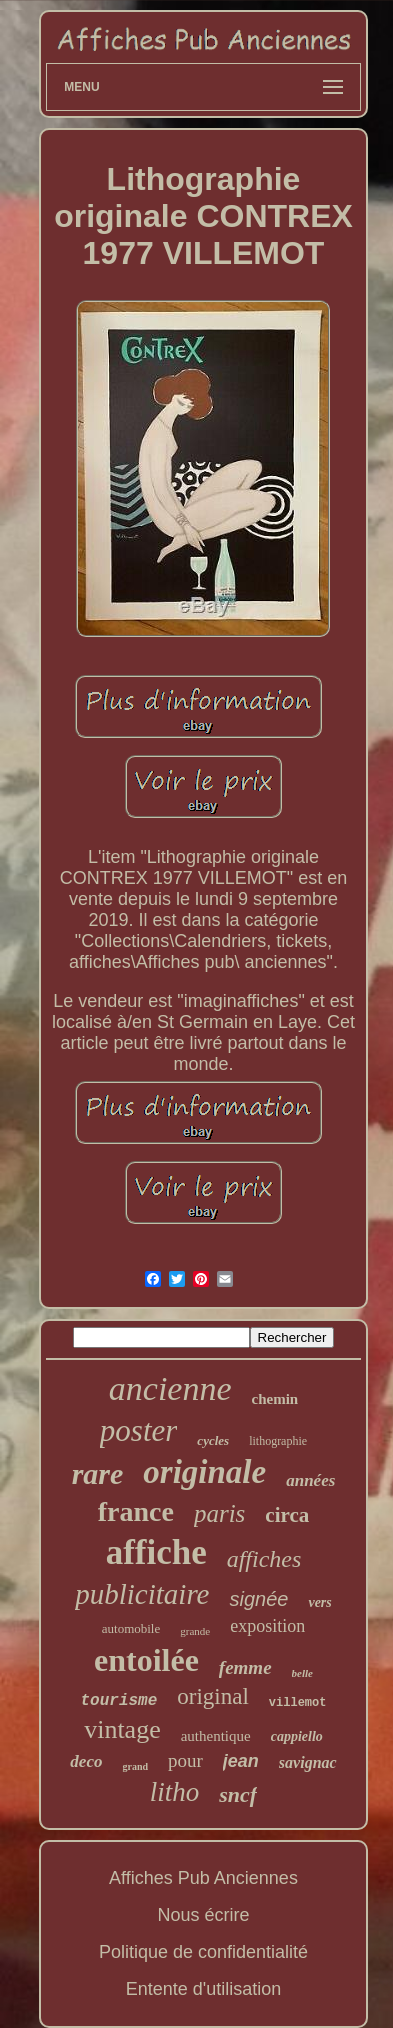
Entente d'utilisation (204, 1989)
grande (195, 1631)
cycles (213, 1440)
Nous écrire (203, 1915)
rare (98, 1473)
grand (135, 1766)
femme (245, 1667)
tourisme (119, 1701)
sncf (238, 1794)
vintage (122, 1729)
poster (139, 1430)
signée (258, 1599)
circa (287, 1515)
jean (241, 1761)
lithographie (278, 1441)
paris (219, 1513)
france (136, 1511)
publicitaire (142, 1594)
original (213, 1696)
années (310, 1480)
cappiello (297, 1736)
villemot (298, 1703)
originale (204, 1472)
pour (185, 1760)
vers (319, 1602)
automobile (131, 1628)
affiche (156, 1552)
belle (302, 1673)
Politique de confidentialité (203, 1952)
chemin (275, 1399)
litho (175, 1792)
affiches (264, 1559)
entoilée (146, 1660)
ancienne (170, 1388)
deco (86, 1761)
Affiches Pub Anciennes (203, 1878)
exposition (267, 1626)
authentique (216, 1736)
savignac (308, 1762)
